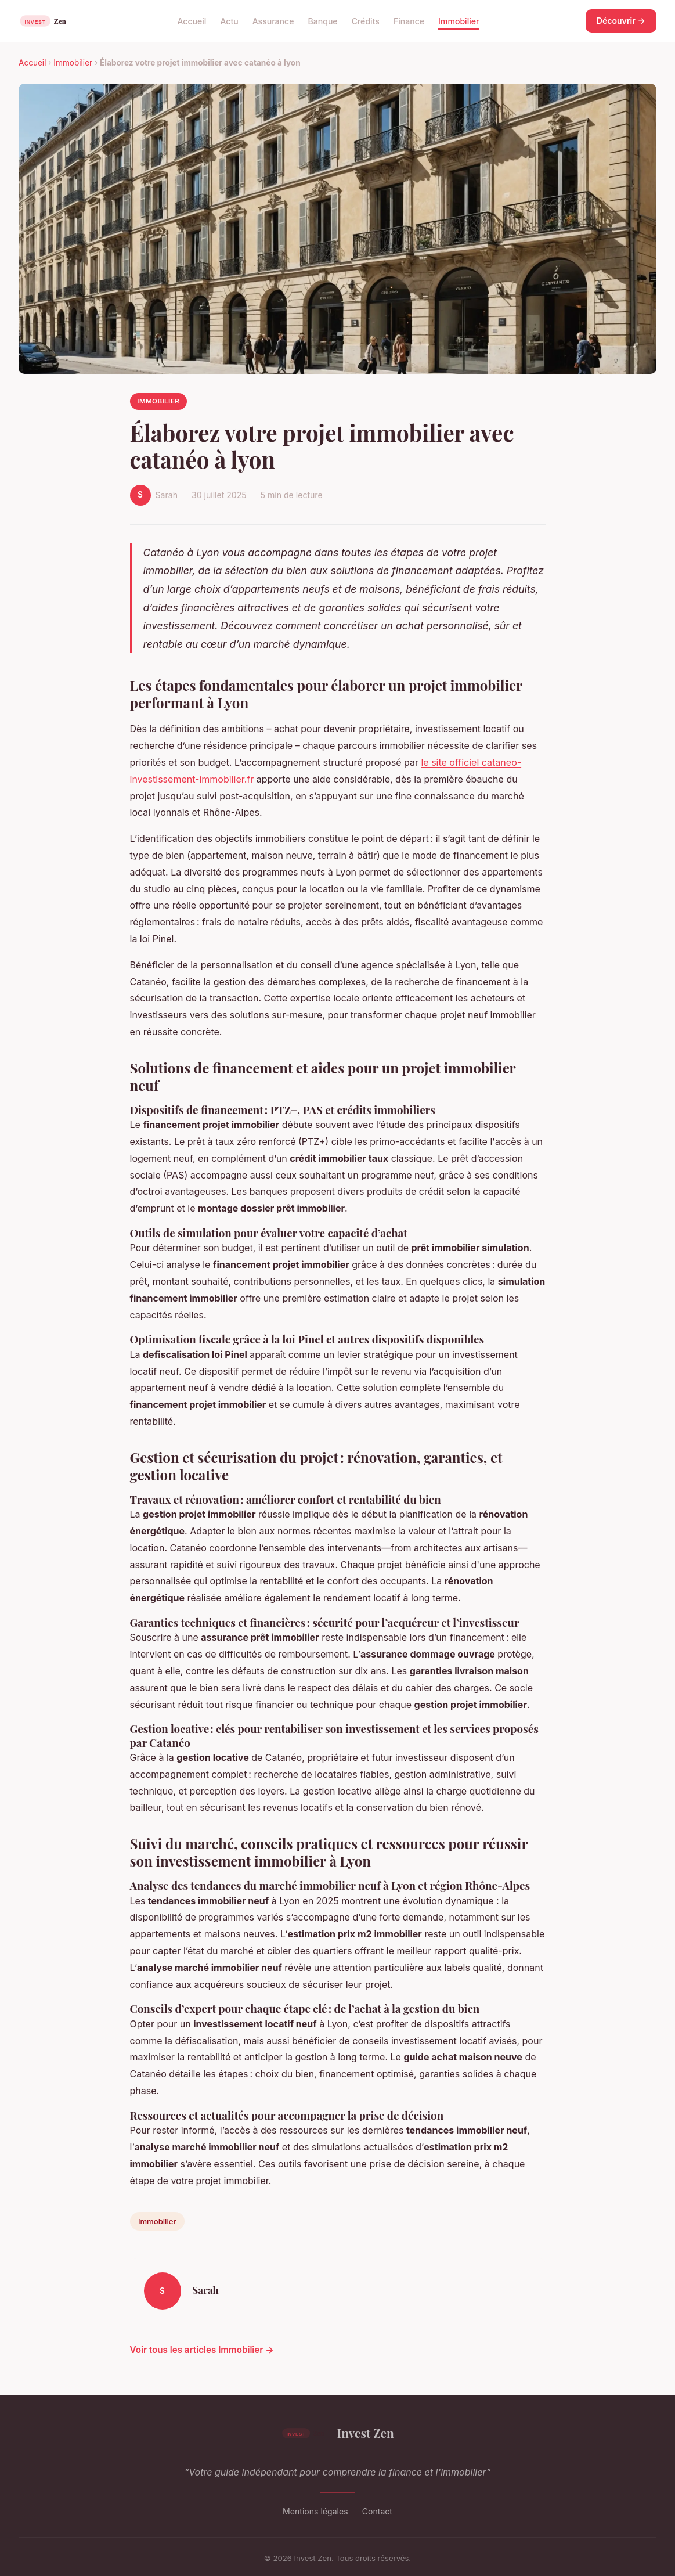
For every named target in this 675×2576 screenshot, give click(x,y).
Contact (377, 2511)
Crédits (366, 21)
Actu (229, 21)
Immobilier (458, 21)
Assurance (273, 21)
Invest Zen (337, 2433)
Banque (322, 21)
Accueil (191, 21)
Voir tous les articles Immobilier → (202, 2349)
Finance (409, 21)
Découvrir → (621, 21)
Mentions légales (315, 2511)
